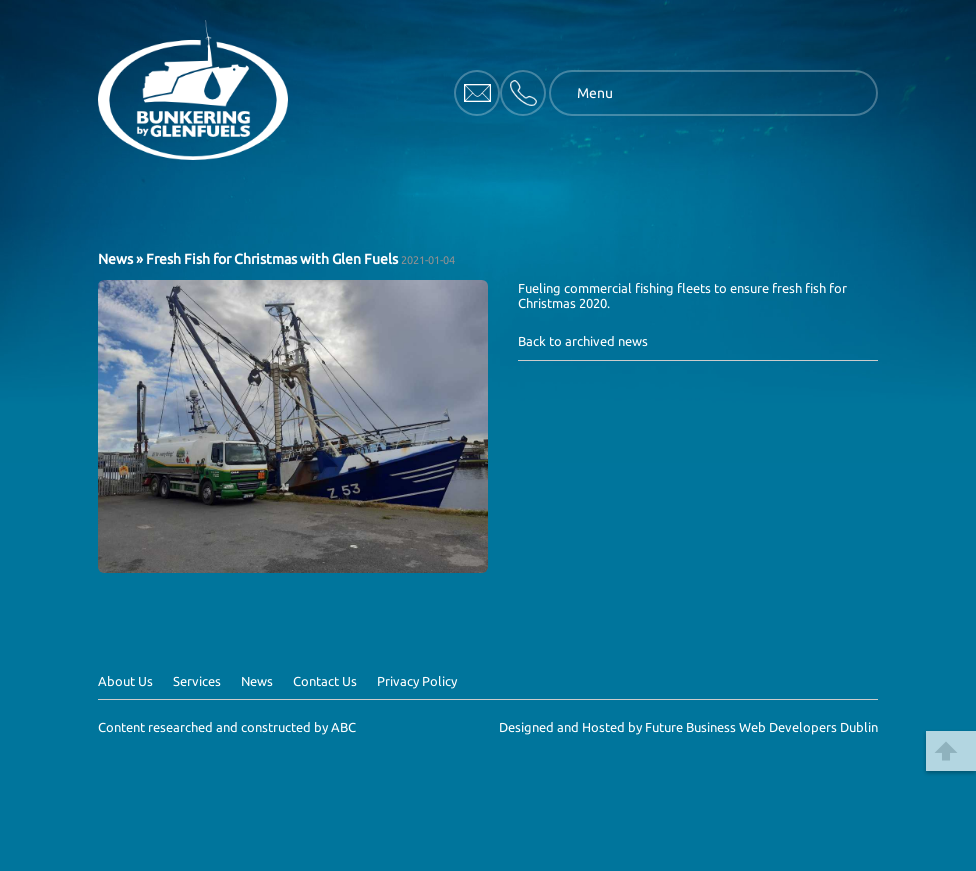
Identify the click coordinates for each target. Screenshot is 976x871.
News (115, 259)
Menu (595, 93)
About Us (125, 681)
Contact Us (325, 681)
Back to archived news (583, 341)
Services (197, 681)
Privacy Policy (417, 681)
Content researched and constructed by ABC (227, 727)
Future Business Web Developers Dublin (761, 727)
